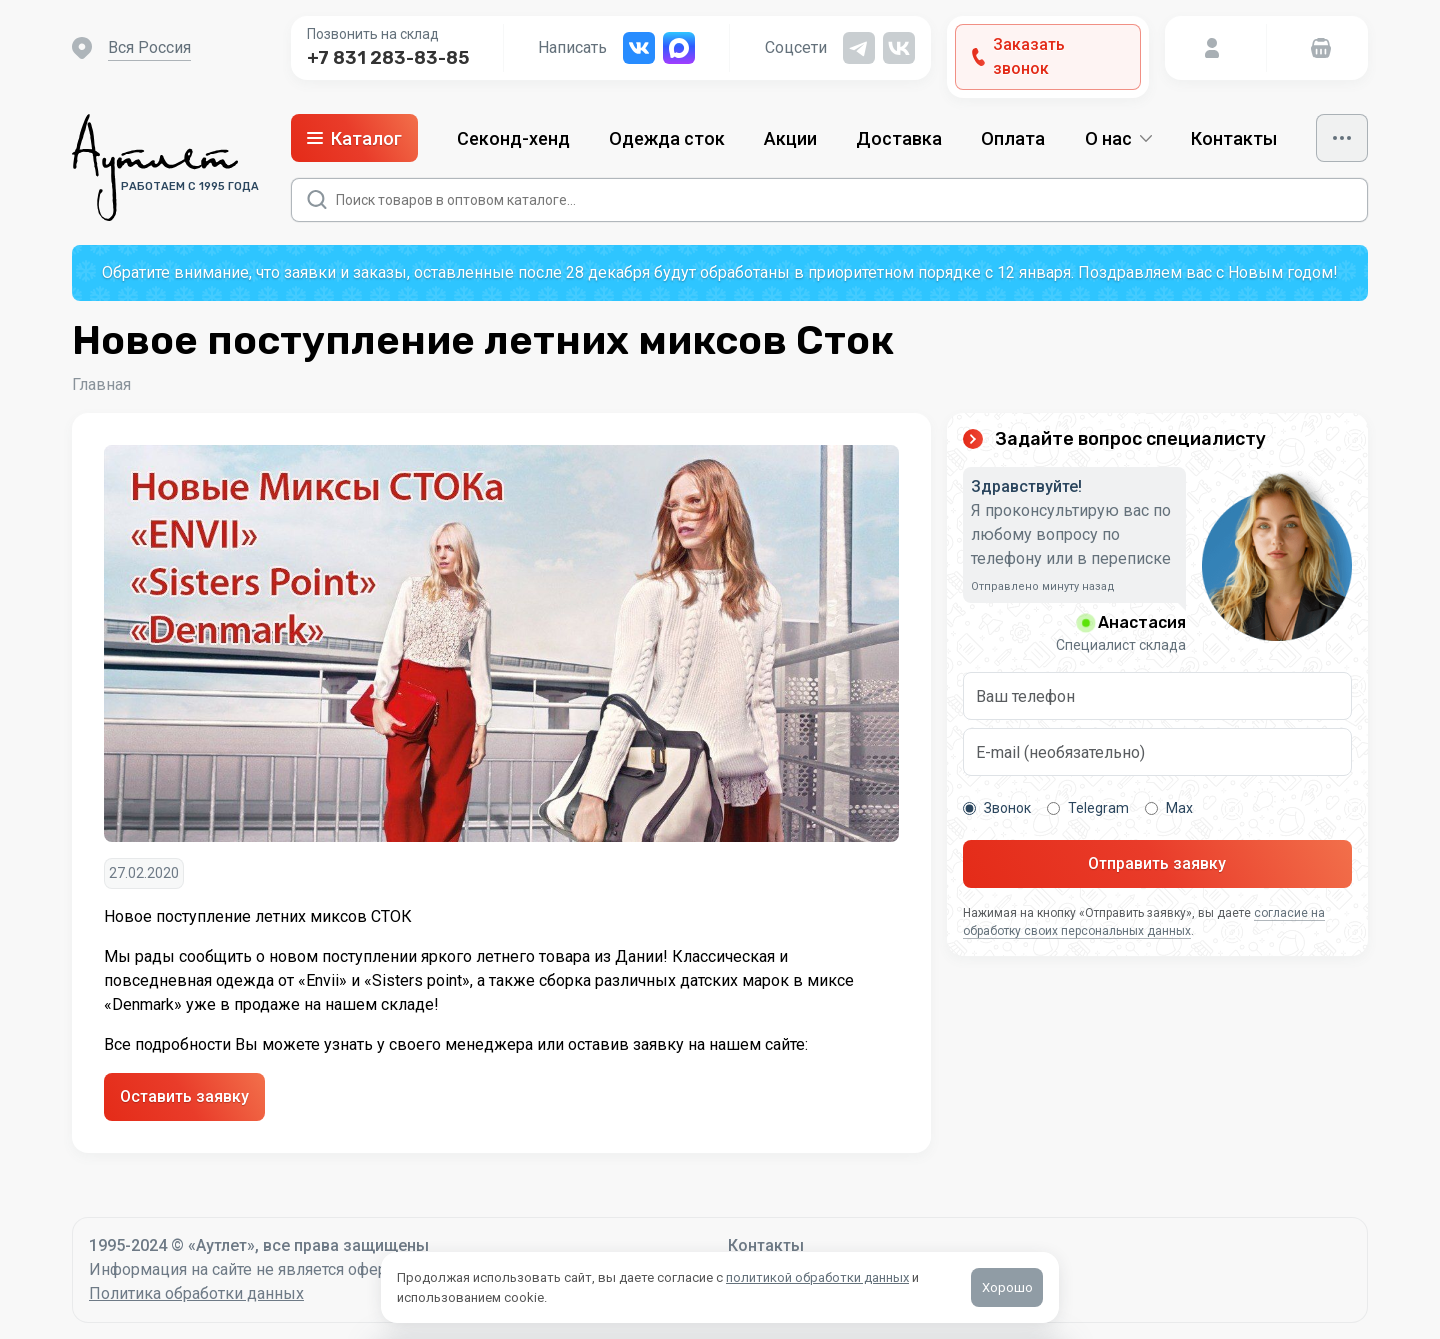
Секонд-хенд (513, 138)
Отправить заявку (1157, 863)
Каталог (354, 138)
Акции (790, 138)
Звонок (997, 808)
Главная (101, 384)
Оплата (1013, 138)
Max (1169, 808)
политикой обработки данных (817, 1277)
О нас (1118, 138)
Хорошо (1007, 1287)
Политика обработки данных (196, 1293)
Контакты (1234, 138)
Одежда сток (667, 138)
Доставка (899, 138)
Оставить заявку (184, 1096)
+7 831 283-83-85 (388, 58)
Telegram (1088, 808)
